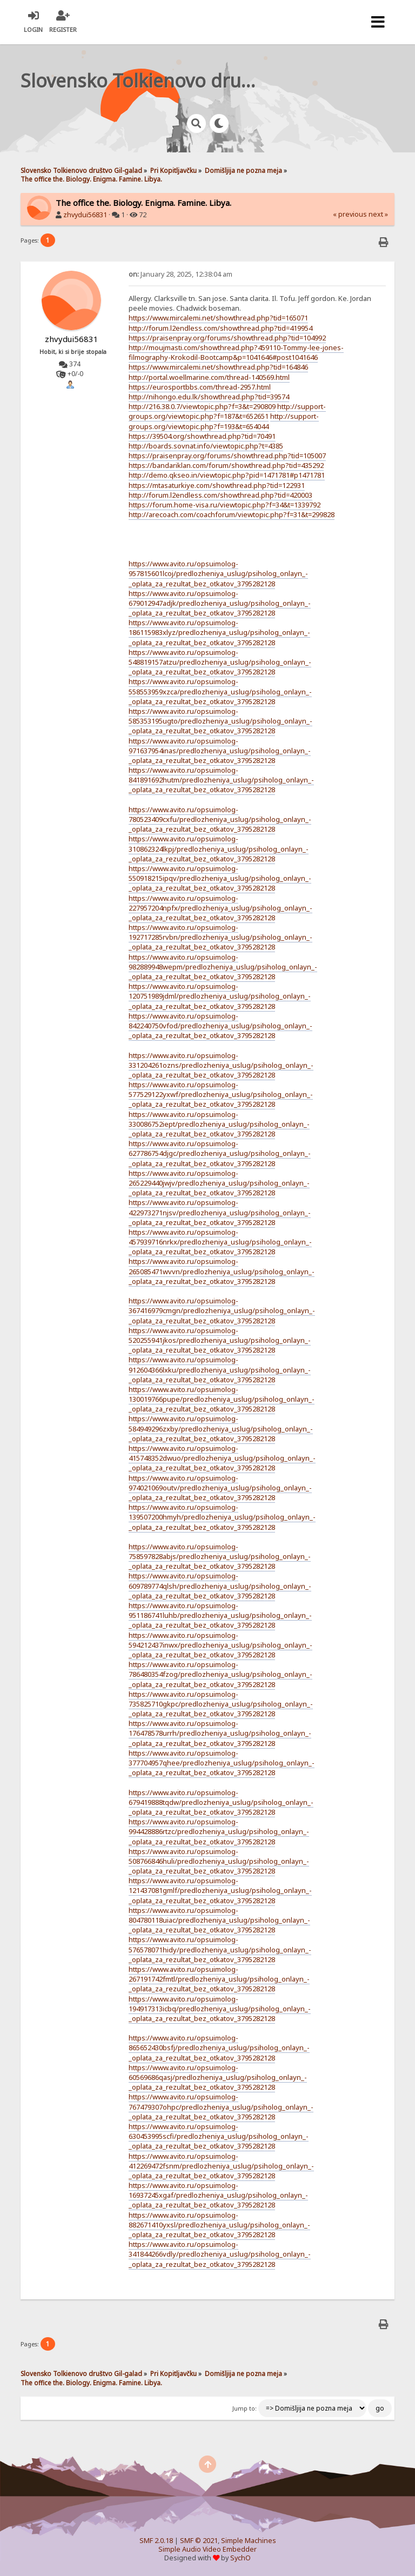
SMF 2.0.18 (156, 2540)
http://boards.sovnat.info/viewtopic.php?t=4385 (206, 446)
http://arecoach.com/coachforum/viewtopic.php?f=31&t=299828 (231, 514)
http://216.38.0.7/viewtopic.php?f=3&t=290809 (202, 406)
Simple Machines (248, 2540)
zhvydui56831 (85, 214)
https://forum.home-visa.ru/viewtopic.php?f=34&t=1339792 (224, 505)
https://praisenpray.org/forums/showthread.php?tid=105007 (227, 455)
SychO (240, 2557)
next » (378, 214)
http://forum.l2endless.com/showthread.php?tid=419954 (220, 328)
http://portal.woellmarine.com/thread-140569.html (209, 377)
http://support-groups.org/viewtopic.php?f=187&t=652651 (227, 411)
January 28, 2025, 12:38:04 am (180, 274)
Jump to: (244, 2408)
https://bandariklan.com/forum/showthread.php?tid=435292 (226, 465)
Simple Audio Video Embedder (207, 2549)
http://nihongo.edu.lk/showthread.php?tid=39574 (209, 397)
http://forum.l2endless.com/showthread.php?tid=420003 (220, 495)
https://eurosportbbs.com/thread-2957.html (200, 387)
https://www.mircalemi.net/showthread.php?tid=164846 (218, 367)
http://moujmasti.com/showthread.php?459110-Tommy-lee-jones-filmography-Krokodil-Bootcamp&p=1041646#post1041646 (236, 352)
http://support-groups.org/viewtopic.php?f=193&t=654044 (224, 421)
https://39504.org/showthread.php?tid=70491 (202, 436)
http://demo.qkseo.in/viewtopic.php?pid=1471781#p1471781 (227, 475)
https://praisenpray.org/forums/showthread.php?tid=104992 (227, 338)
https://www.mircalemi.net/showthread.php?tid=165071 (218, 318)
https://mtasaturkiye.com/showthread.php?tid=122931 (217, 485)
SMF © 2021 (199, 2540)
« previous (350, 214)
